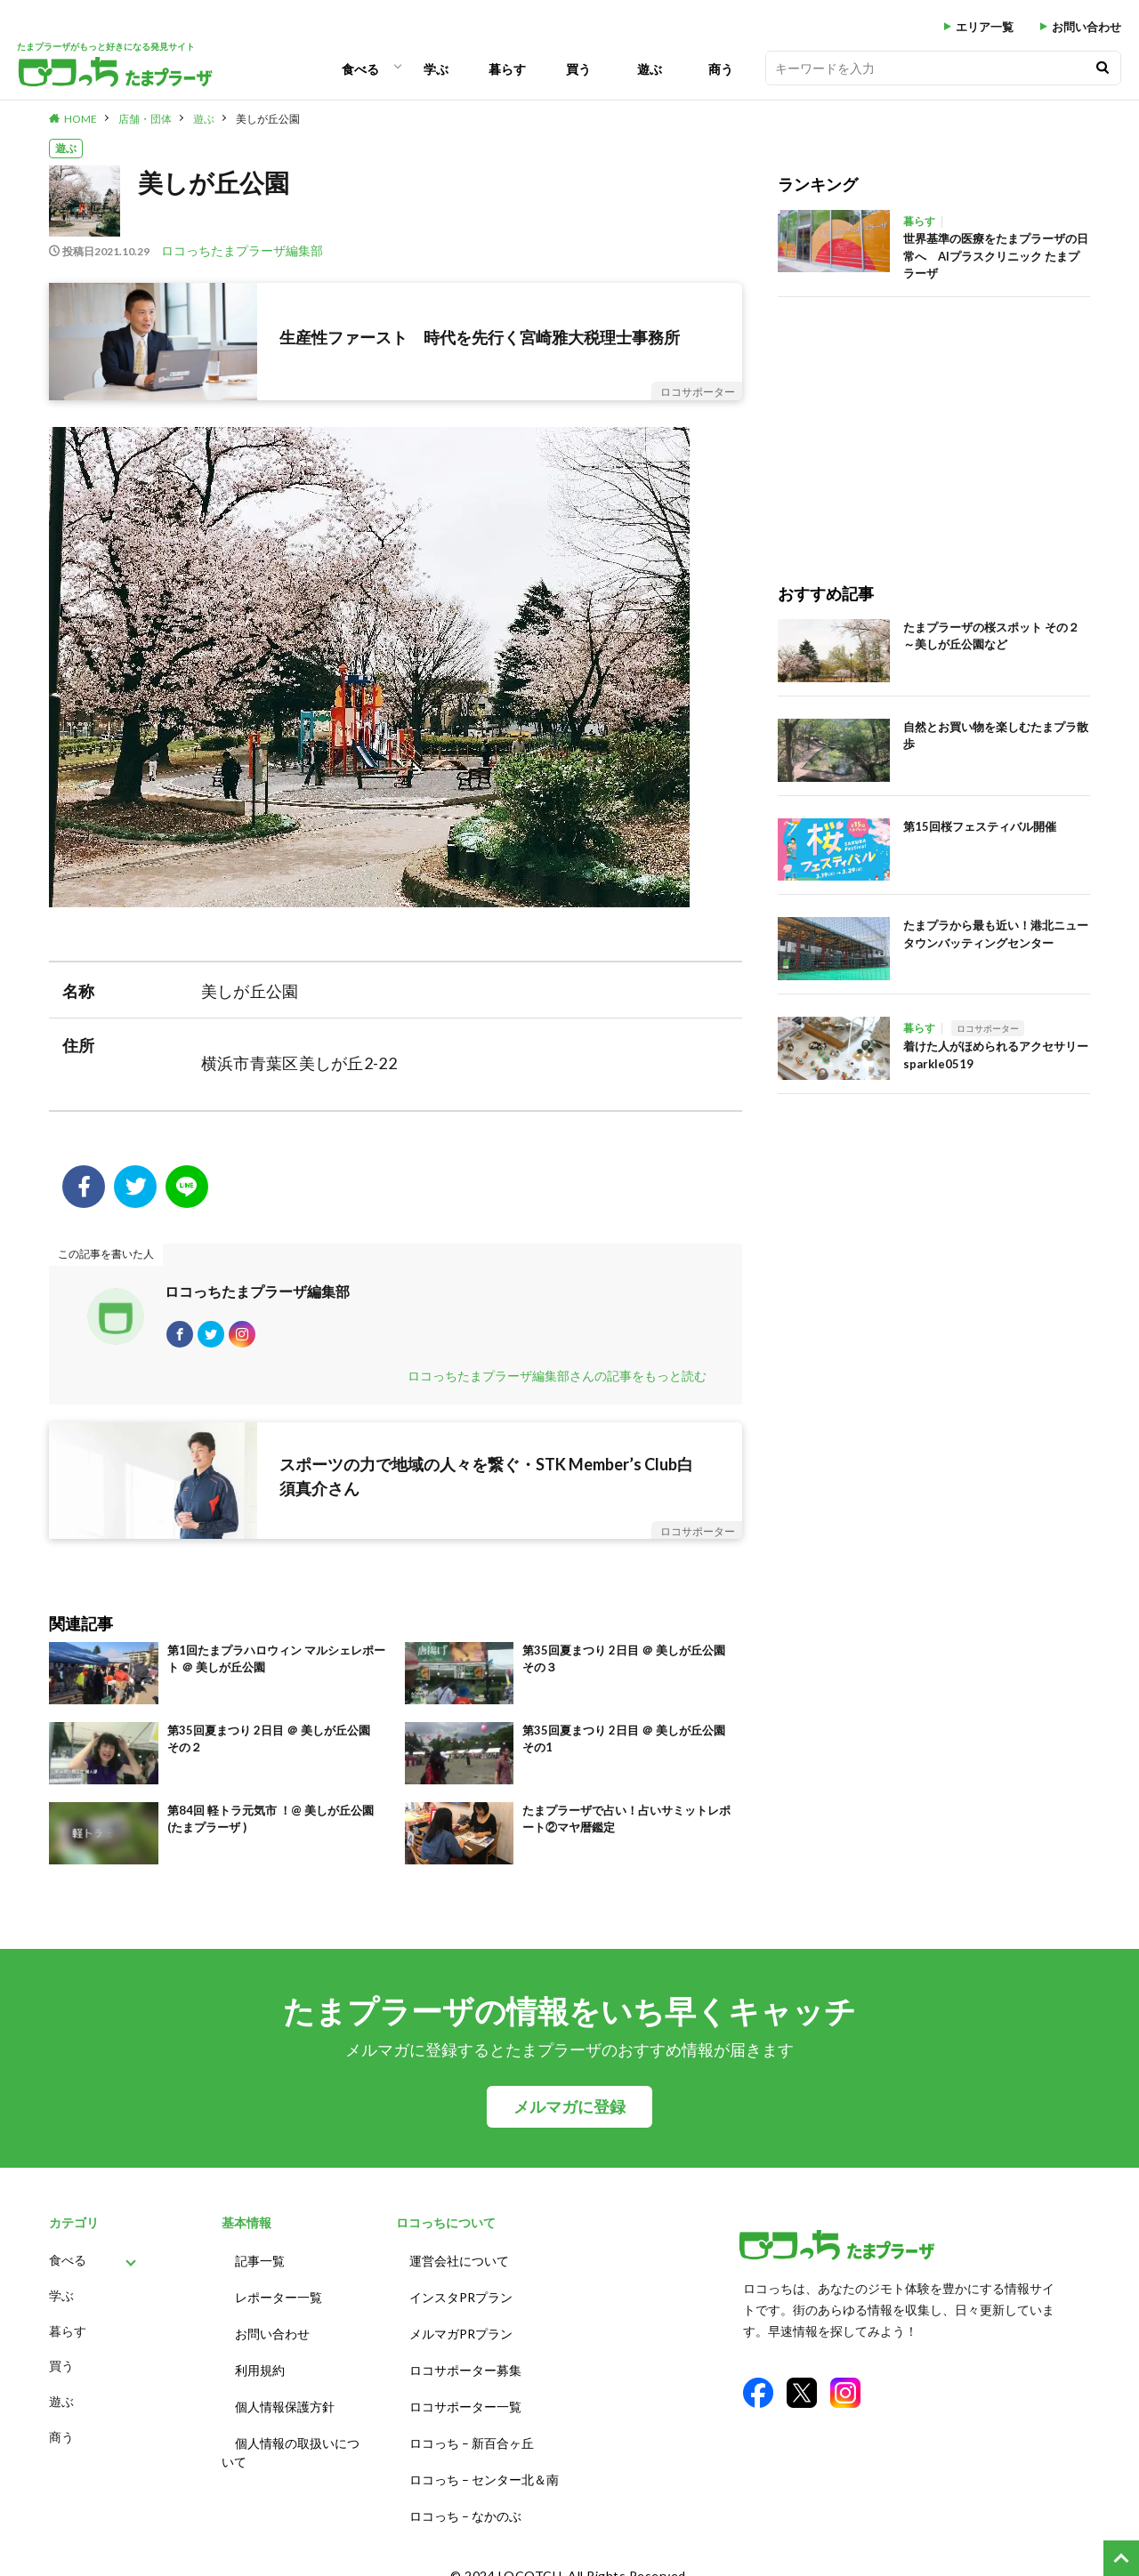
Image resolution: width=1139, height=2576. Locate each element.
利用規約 (260, 2366)
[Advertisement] (934, 421)
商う (720, 68)
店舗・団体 (145, 118)
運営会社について (459, 2267)
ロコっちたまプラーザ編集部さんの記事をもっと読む (557, 1384)
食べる (360, 68)
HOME (80, 118)
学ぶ (436, 68)
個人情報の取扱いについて (290, 2442)
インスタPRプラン (461, 2300)
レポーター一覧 (278, 2300)
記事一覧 (260, 2267)
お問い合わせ (1086, 27)
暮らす (507, 68)
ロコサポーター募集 (465, 2366)
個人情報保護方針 (285, 2399)
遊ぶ (649, 68)
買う (578, 68)
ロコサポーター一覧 (465, 2399)
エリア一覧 (985, 27)
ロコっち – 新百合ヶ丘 (471, 2432)
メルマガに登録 (569, 2115)
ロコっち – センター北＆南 (484, 2465)
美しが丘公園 (268, 118)
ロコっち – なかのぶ (465, 2498)
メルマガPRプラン (461, 2333)
